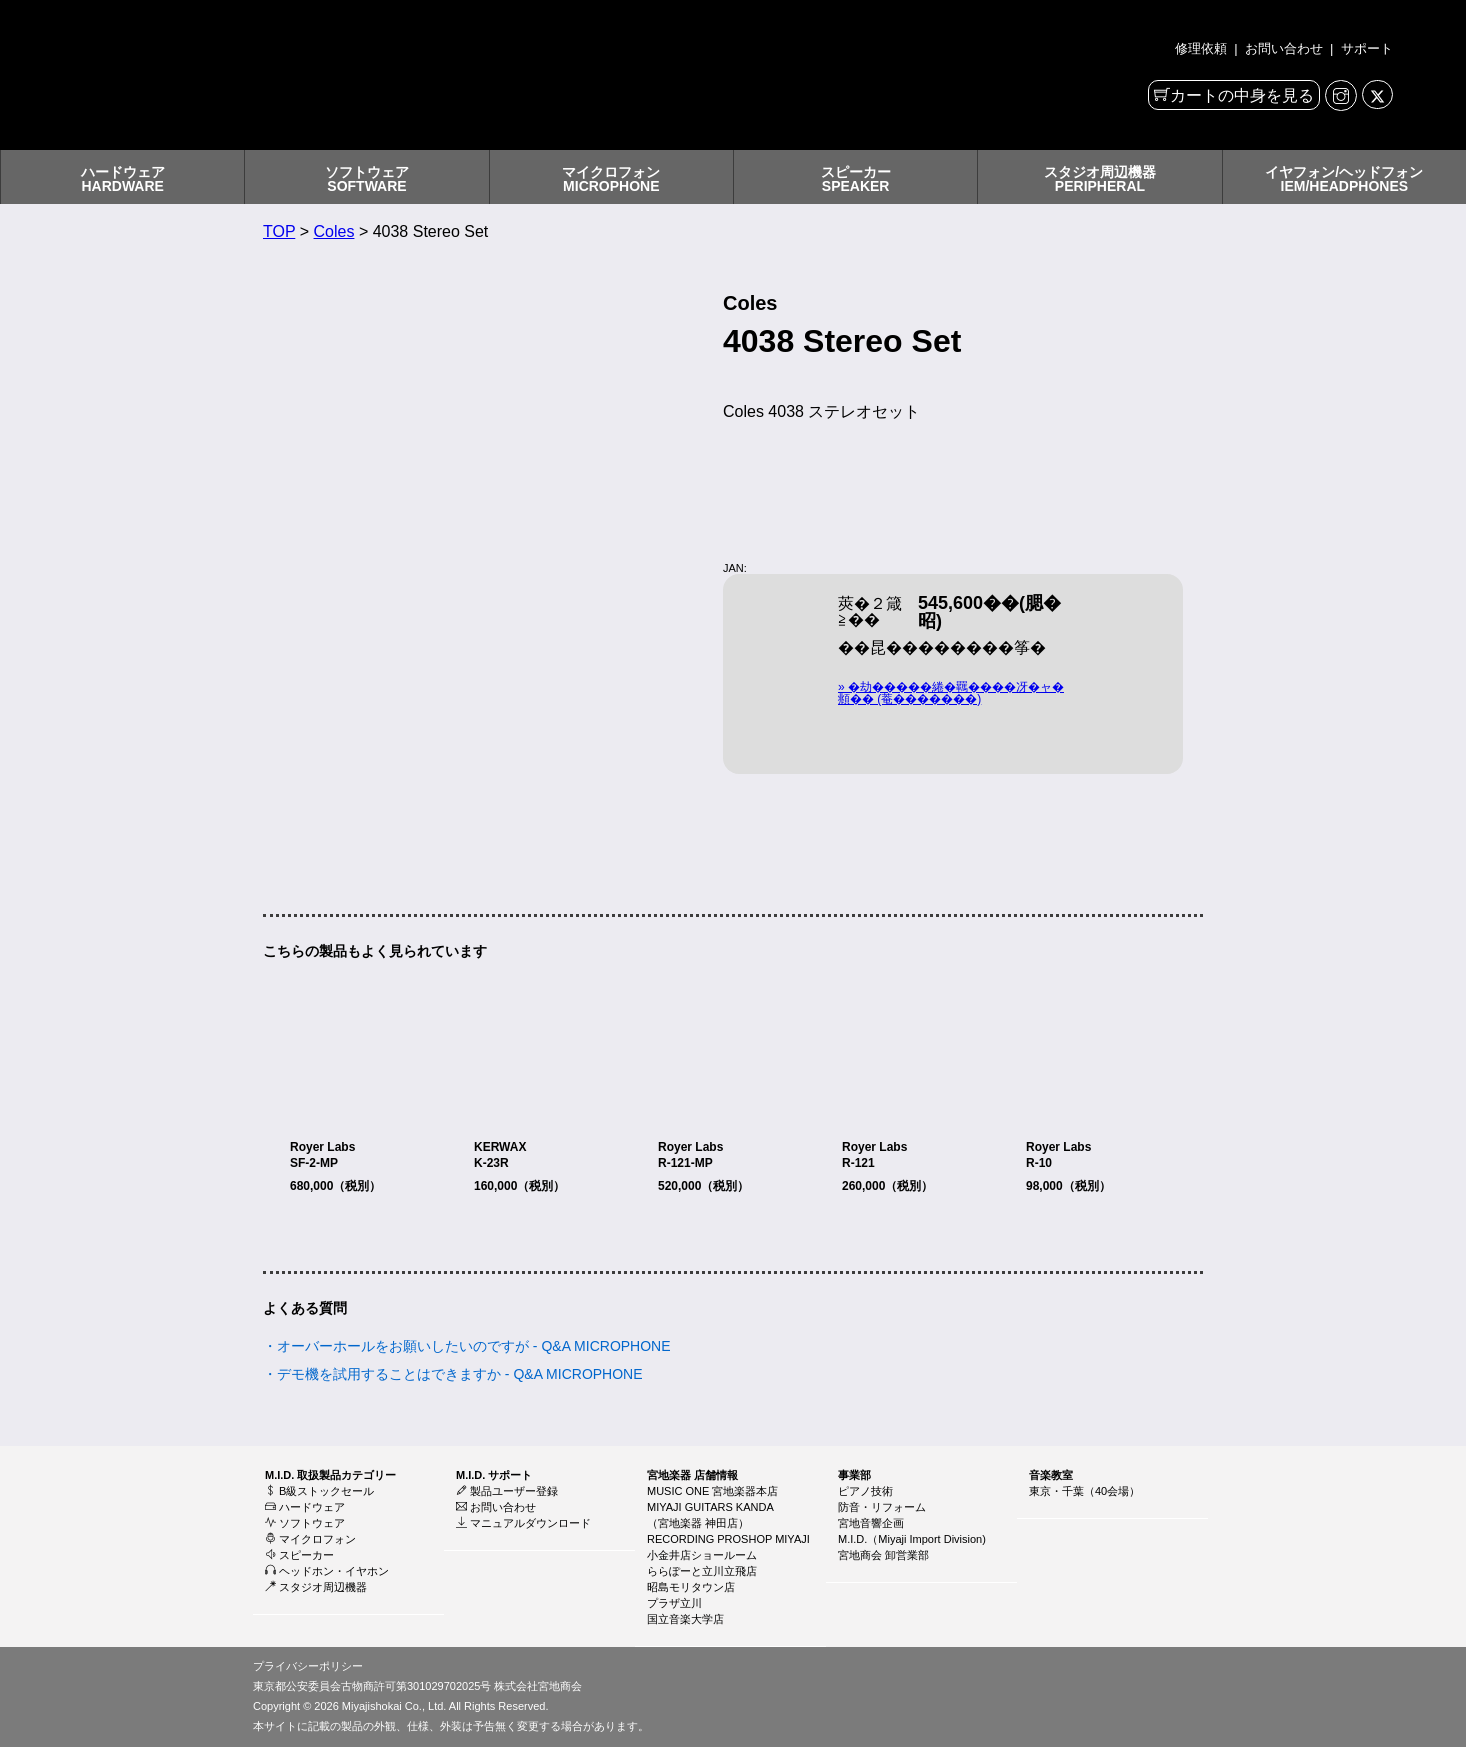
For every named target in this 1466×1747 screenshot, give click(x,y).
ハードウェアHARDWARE (123, 179)
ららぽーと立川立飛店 (702, 1571)
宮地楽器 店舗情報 (692, 1475)
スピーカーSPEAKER (856, 179)
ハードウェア (305, 1507)
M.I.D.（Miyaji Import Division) (912, 1539)
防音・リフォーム (882, 1507)
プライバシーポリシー (308, 1666)
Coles (334, 231)
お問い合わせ (1283, 48)
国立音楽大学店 (685, 1619)
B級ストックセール (319, 1491)
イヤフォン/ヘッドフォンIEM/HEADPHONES (1344, 179)
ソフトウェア (305, 1523)
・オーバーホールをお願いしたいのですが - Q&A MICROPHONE (467, 1346)
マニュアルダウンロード (523, 1523)
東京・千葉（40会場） (1084, 1491)
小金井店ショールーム (702, 1555)
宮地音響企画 (871, 1523)
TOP (279, 231)
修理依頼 (1203, 48)
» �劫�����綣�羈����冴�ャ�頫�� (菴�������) (951, 693)
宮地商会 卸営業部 (883, 1555)
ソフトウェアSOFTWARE (367, 179)
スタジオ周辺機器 (316, 1587)
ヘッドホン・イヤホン (327, 1571)
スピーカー (299, 1555)
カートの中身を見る (1242, 95)
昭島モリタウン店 (691, 1587)
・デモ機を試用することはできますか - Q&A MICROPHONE (453, 1374)
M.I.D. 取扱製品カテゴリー (330, 1475)
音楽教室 (1051, 1475)
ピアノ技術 (865, 1491)
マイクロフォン (310, 1539)
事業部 (854, 1475)
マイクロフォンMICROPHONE (611, 179)
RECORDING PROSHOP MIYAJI (728, 1539)
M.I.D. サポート (494, 1475)
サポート (1365, 48)
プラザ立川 (674, 1603)
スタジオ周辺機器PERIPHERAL (1100, 179)
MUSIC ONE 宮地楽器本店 (712, 1491)
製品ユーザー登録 (507, 1491)
